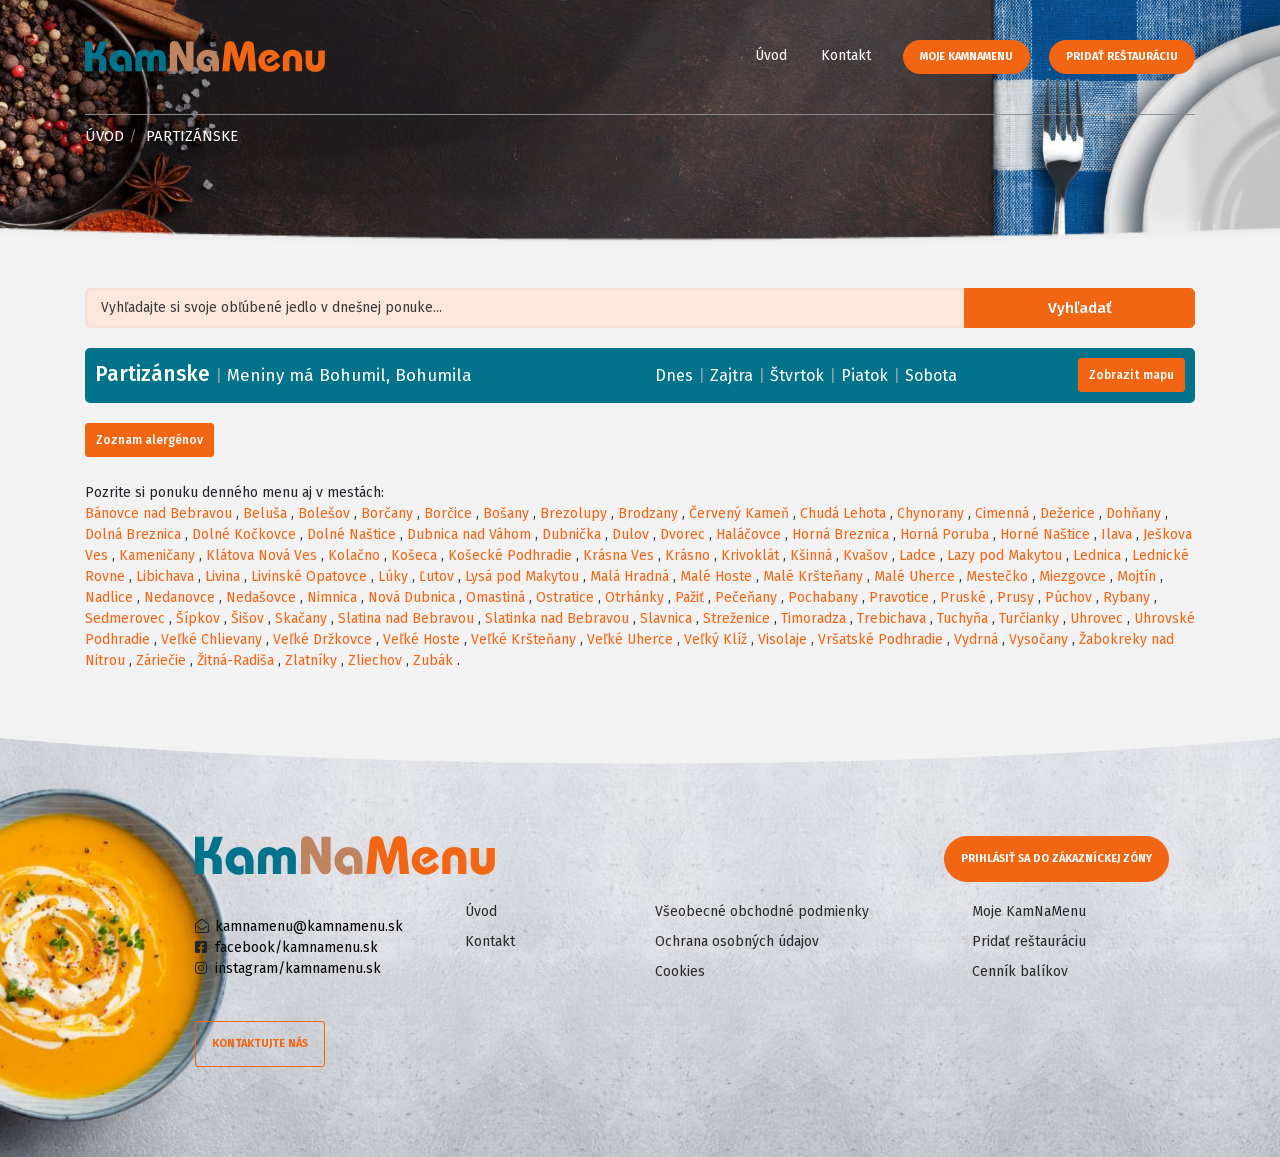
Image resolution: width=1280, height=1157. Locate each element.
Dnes (674, 375)
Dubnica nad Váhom (469, 534)
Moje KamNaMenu (966, 56)
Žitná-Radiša (235, 660)
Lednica (1097, 555)
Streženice (736, 618)
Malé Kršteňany (813, 576)
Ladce (917, 555)
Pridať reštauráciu (1122, 56)
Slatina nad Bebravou (406, 618)
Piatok (864, 375)
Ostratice (565, 597)
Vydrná (976, 639)
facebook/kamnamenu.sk (296, 947)
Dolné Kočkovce (244, 534)
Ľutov (436, 576)
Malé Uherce (914, 576)
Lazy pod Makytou (1004, 555)
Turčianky (1029, 618)
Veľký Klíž (715, 639)
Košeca (414, 555)
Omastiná (495, 597)
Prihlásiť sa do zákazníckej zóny (1057, 858)
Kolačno (354, 555)
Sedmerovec (125, 618)
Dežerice (1067, 513)
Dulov (630, 534)
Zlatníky (311, 660)
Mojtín (1136, 576)
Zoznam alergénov (149, 440)
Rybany (1126, 597)
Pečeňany (746, 597)
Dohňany (1133, 513)
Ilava (1116, 534)
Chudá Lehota (843, 513)
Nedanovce (179, 597)
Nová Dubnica (411, 597)
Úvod (771, 55)
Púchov (1068, 597)
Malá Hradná (629, 576)
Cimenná (1002, 513)
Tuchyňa (962, 618)
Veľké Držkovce (322, 639)
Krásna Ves (618, 555)
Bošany (506, 513)
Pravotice (899, 597)
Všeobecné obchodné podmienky (762, 911)
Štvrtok (797, 375)
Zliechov (375, 660)
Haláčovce (748, 534)
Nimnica (332, 597)
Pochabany (823, 597)
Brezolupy (573, 513)
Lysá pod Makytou (522, 576)
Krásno (687, 555)
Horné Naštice (1045, 534)
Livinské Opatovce (309, 576)
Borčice (448, 513)
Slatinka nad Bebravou (557, 618)
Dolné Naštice (351, 534)
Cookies (680, 971)
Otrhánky (634, 597)
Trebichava (891, 618)
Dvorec (682, 534)
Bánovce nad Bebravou (158, 513)
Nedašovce (261, 597)
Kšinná (811, 555)
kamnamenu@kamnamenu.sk (309, 926)
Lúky (393, 576)
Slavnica (666, 618)
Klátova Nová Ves (261, 555)
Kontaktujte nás (260, 1043)
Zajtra (731, 375)
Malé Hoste (716, 576)
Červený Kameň (739, 513)
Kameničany (157, 555)
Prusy (1015, 597)
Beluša (265, 513)
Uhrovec (1096, 618)
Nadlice (109, 597)
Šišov (247, 618)
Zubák (433, 660)
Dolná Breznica (133, 534)
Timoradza (813, 618)
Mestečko (997, 576)
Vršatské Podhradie (880, 639)
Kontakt (846, 55)
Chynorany (930, 513)
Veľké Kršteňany (523, 639)
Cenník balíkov (1020, 971)
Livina (222, 576)
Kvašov (865, 555)
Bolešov (324, 513)
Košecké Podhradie (510, 555)
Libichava (165, 576)
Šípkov (198, 618)
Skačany (301, 618)
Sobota (931, 375)
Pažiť (689, 597)
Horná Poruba (944, 534)
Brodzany (648, 513)
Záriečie (161, 660)
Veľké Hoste (421, 639)
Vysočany (1038, 639)
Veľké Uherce (630, 639)
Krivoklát (750, 555)
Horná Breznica (840, 534)
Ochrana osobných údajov (737, 941)
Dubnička (571, 534)
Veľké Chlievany (211, 639)
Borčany (387, 513)
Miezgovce (1072, 576)
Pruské (963, 597)
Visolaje (782, 639)
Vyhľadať (1084, 308)
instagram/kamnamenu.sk (298, 968)
